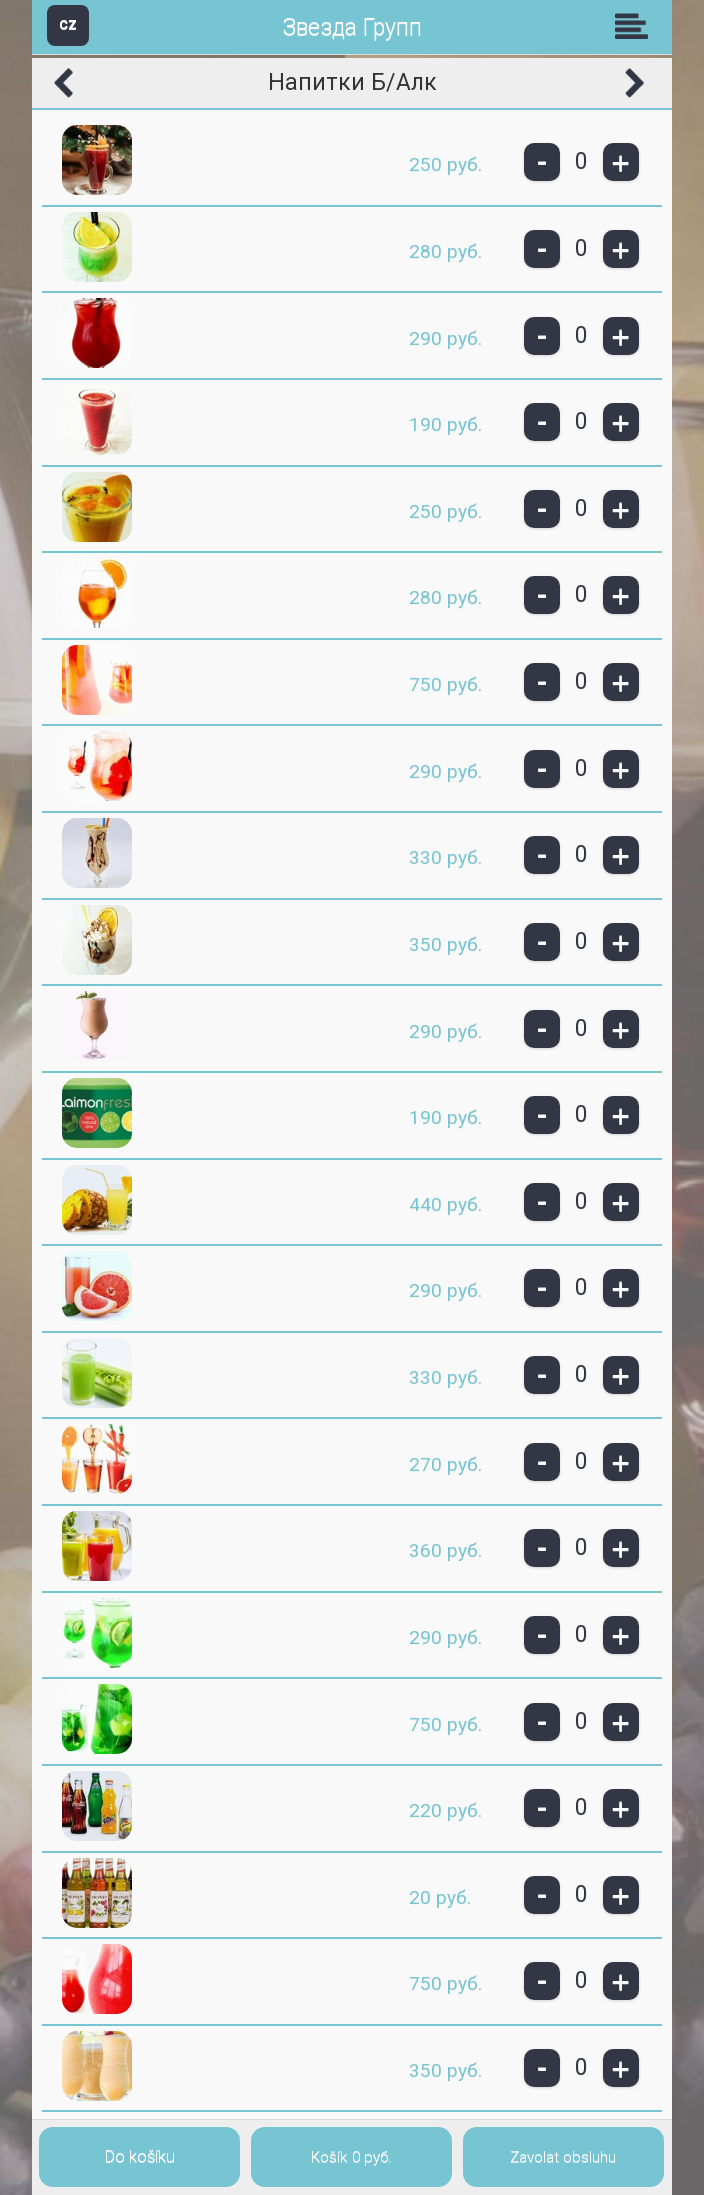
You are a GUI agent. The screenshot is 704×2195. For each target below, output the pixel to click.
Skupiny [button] (636, 26)
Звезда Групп (352, 27)
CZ (68, 24)
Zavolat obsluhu (563, 2157)
